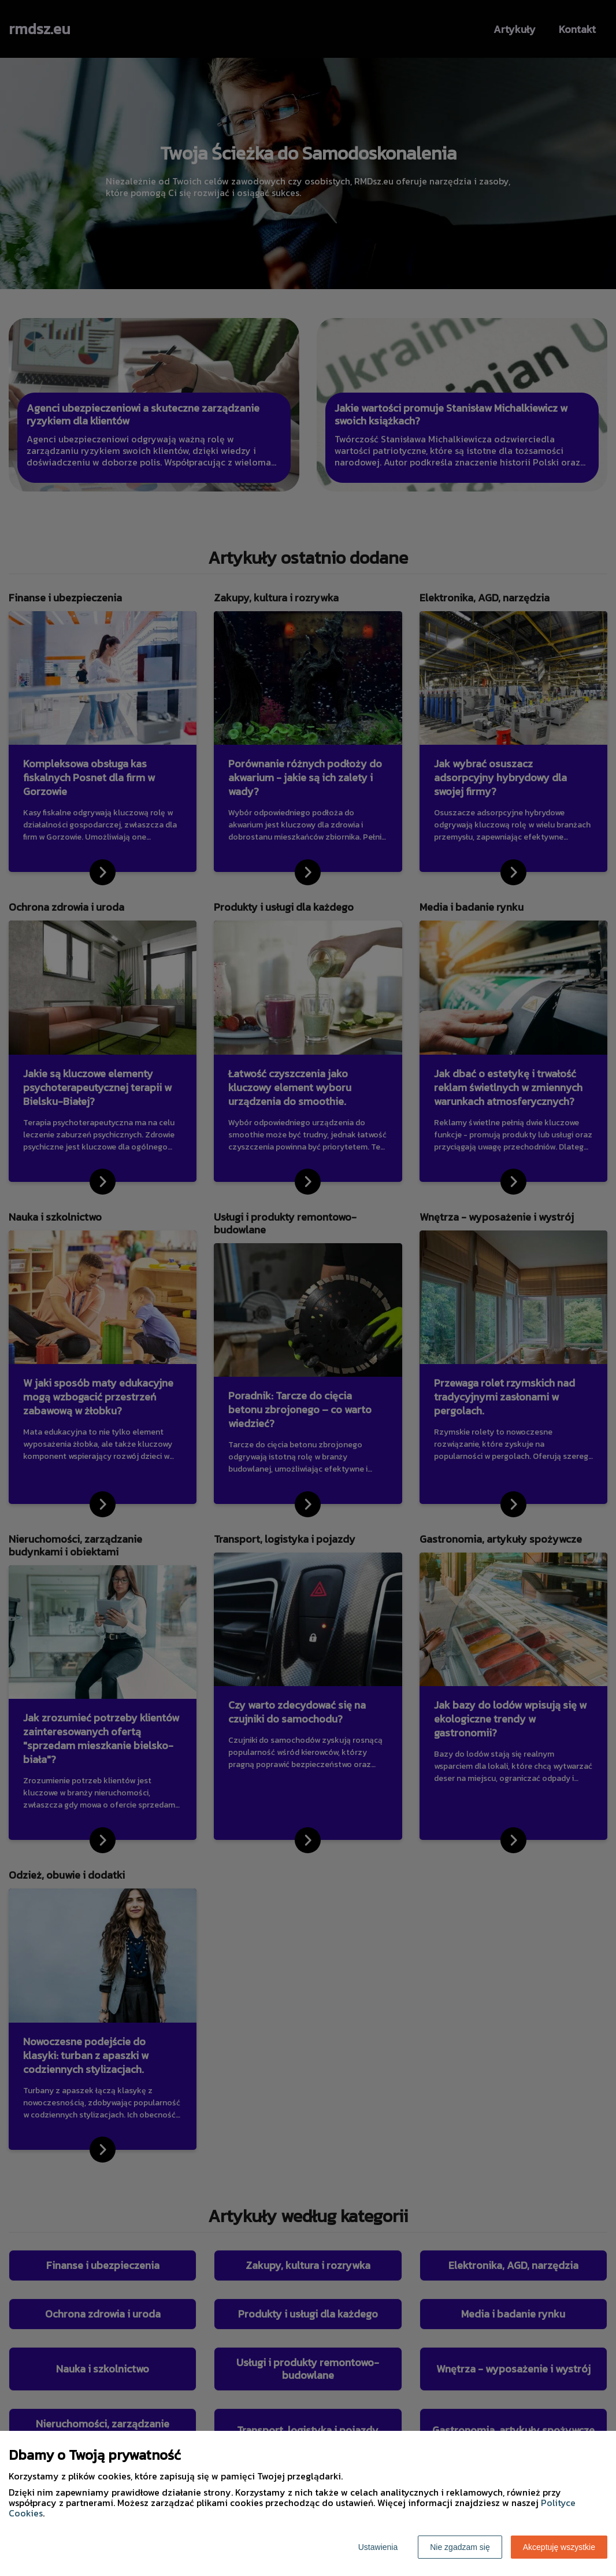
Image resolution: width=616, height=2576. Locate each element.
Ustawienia (378, 2547)
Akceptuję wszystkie (559, 2547)
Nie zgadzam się (460, 2547)
